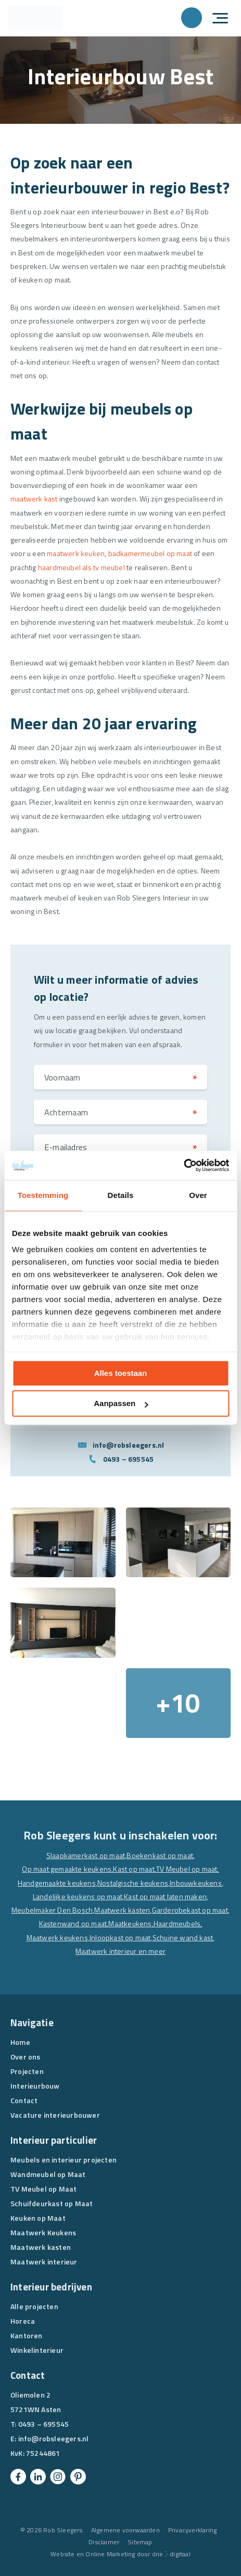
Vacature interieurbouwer (55, 2114)
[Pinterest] (78, 2476)
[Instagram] (58, 2476)
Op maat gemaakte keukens (66, 1868)
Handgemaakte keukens (57, 1882)
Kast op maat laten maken (165, 1896)
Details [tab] (121, 1195)
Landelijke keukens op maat (77, 1896)
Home (20, 2042)
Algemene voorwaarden (125, 2530)
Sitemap (140, 2542)
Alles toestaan (120, 1373)
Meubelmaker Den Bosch (52, 1909)
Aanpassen (121, 1403)
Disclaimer (103, 2542)
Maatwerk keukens (57, 1937)
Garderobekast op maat (190, 1909)
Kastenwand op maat (73, 1923)
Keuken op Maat (38, 2217)
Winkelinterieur (37, 2350)
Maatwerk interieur (44, 2261)
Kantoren (26, 2335)
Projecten (27, 2071)
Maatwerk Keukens (43, 2232)
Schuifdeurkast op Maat (51, 2203)
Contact (23, 2100)
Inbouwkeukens (196, 1882)
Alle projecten (34, 2306)
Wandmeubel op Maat (48, 2174)
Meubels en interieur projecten (63, 2159)
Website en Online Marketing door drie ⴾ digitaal (120, 2554)
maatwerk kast (34, 498)
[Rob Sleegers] (35, 18)
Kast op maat (133, 1868)
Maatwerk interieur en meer (120, 1951)
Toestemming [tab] (43, 1195)
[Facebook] (18, 2476)
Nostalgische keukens (132, 1882)
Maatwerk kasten (122, 1909)
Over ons (25, 2056)
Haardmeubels (177, 1923)
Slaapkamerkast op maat (85, 1855)
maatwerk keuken (76, 553)
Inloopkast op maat (120, 1937)
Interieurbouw (35, 2085)
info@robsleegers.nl (128, 1444)
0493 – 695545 (128, 1458)
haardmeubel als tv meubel (81, 567)
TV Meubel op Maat (43, 2188)
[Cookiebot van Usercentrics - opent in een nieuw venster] (183, 1165)
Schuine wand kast (183, 1937)
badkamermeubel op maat (150, 553)
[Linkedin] (38, 2476)
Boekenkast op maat (159, 1855)
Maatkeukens (129, 1923)
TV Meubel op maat (186, 1868)
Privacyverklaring (192, 2530)
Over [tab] (198, 1195)
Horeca (22, 2320)
